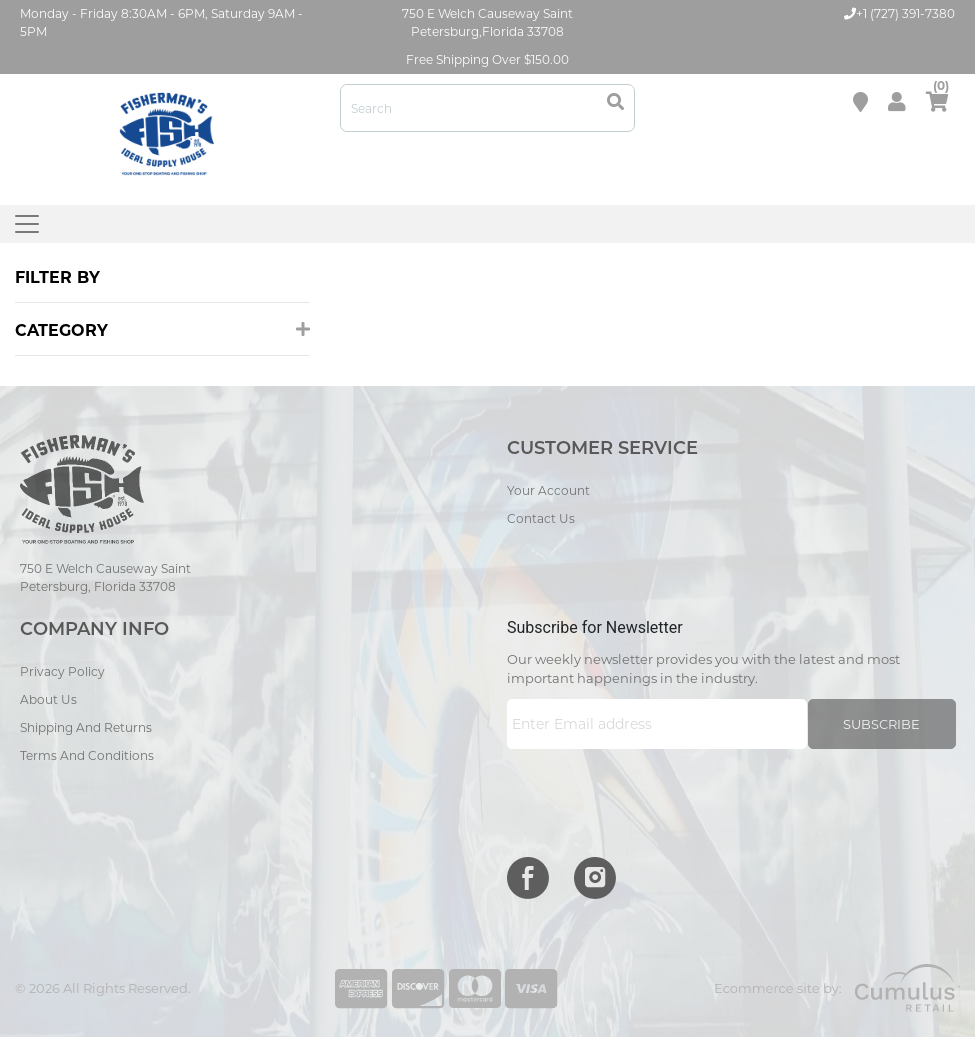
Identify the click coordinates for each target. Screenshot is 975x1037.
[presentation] (659, 798)
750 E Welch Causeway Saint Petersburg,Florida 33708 (487, 22)
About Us (48, 699)
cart (937, 98)
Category (162, 330)
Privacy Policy (62, 671)
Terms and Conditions (87, 755)
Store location (860, 102)
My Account (897, 102)
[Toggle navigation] (27, 224)
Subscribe (881, 724)
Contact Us (541, 518)
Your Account (548, 490)
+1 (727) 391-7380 (899, 13)
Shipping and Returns (86, 727)
